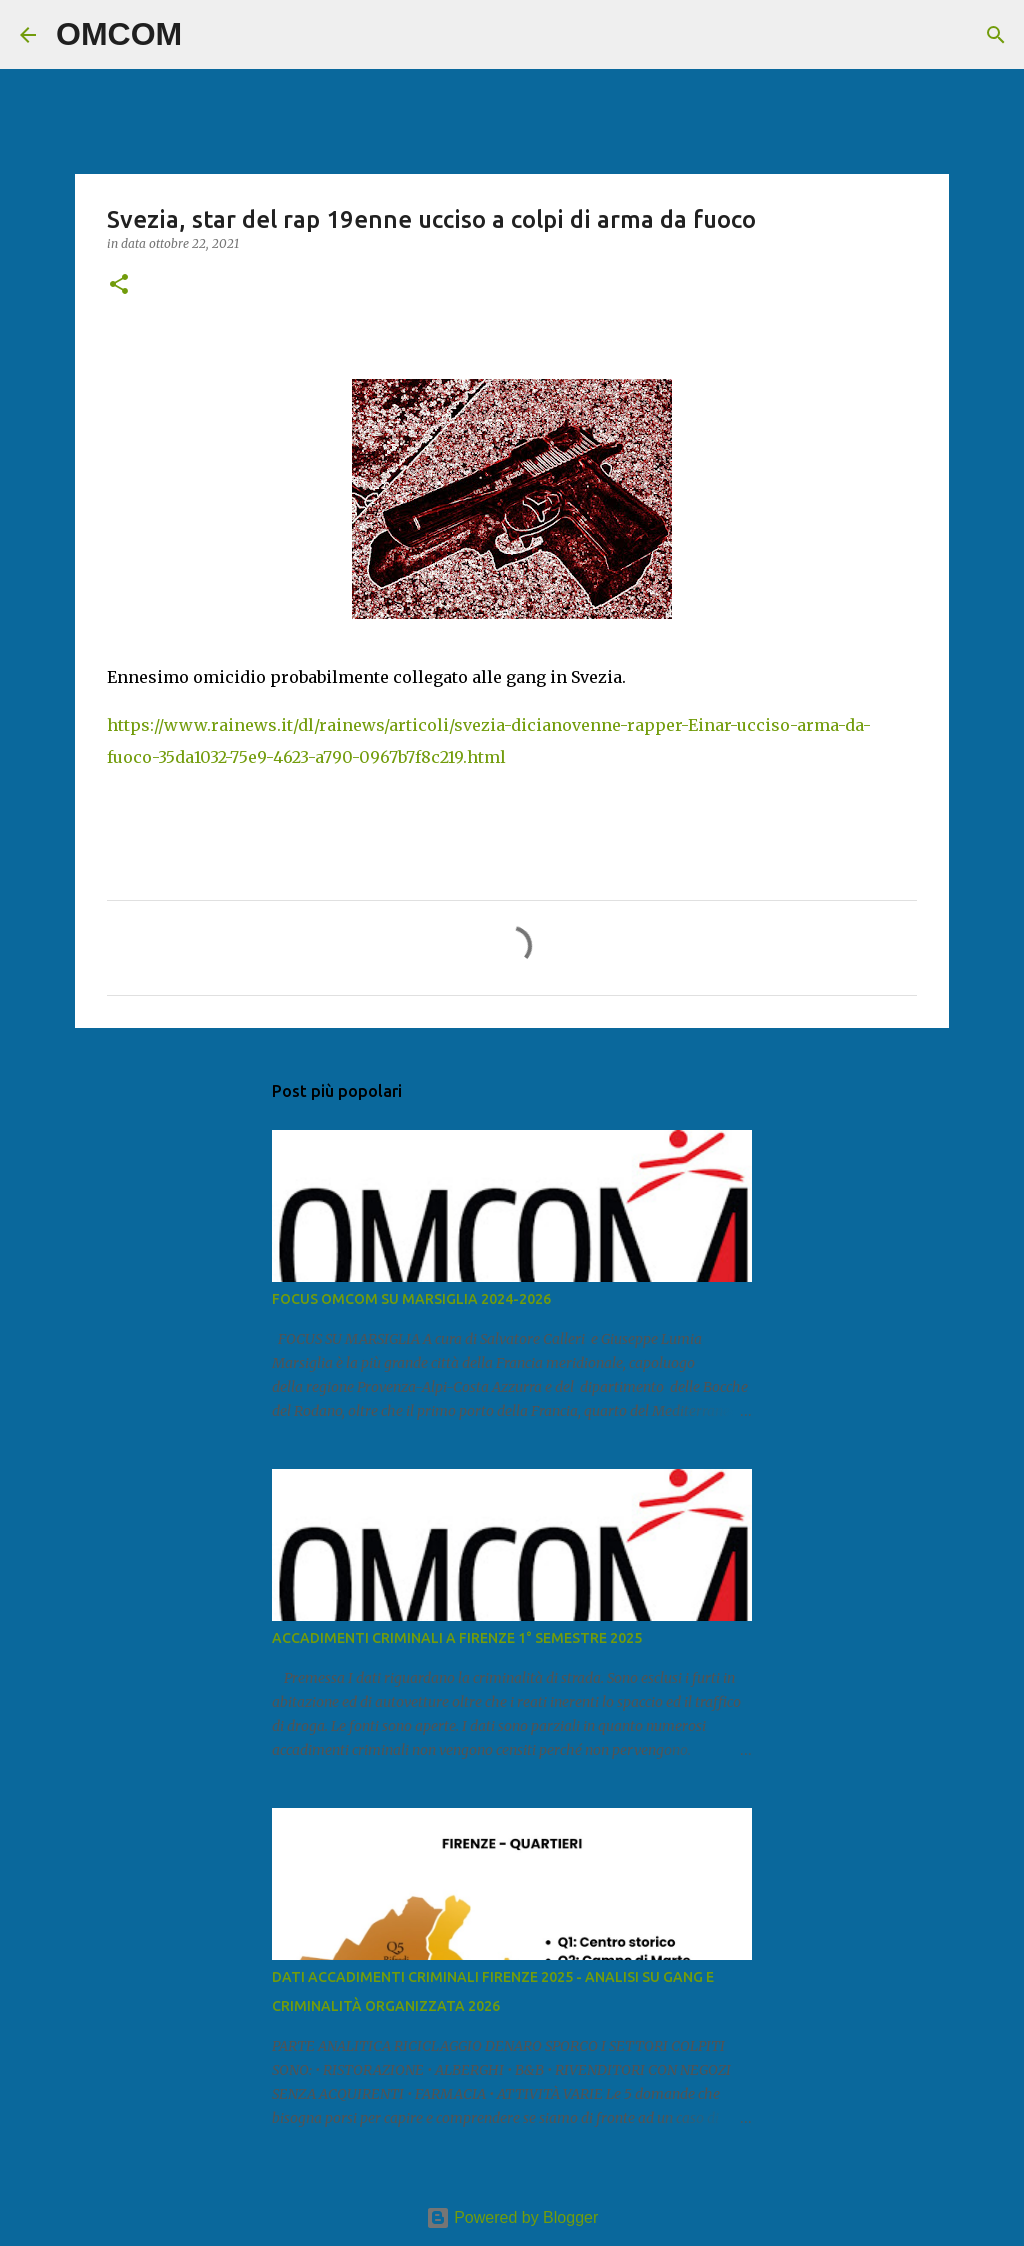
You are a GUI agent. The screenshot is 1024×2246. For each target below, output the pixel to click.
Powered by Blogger (512, 2217)
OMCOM (119, 34)
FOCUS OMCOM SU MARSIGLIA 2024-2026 (411, 1299)
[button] (119, 285)
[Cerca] (210, 35)
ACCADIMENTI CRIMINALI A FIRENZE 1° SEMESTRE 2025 (457, 1638)
